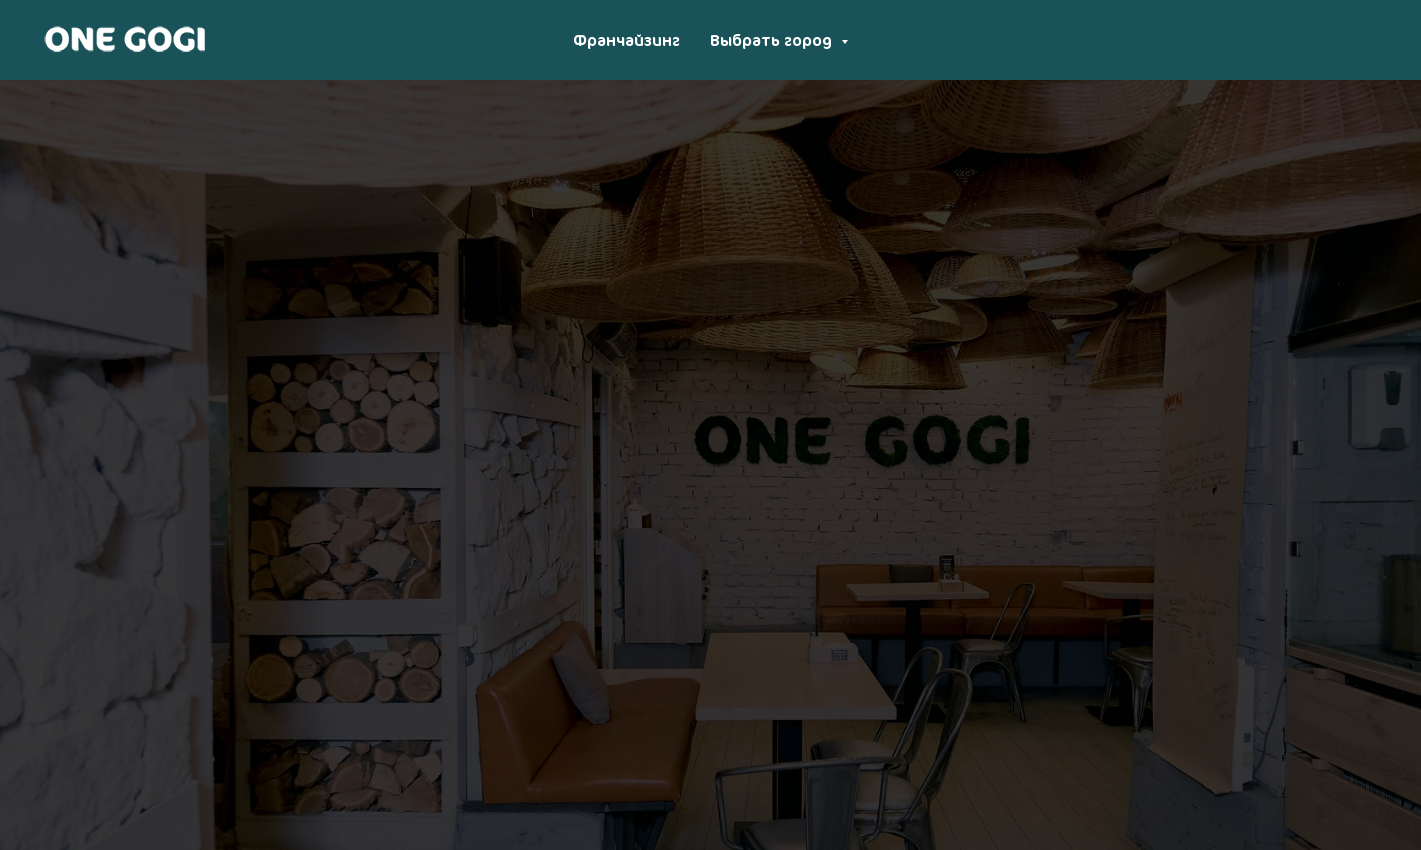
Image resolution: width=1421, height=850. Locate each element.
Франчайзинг (626, 40)
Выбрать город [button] (773, 40)
